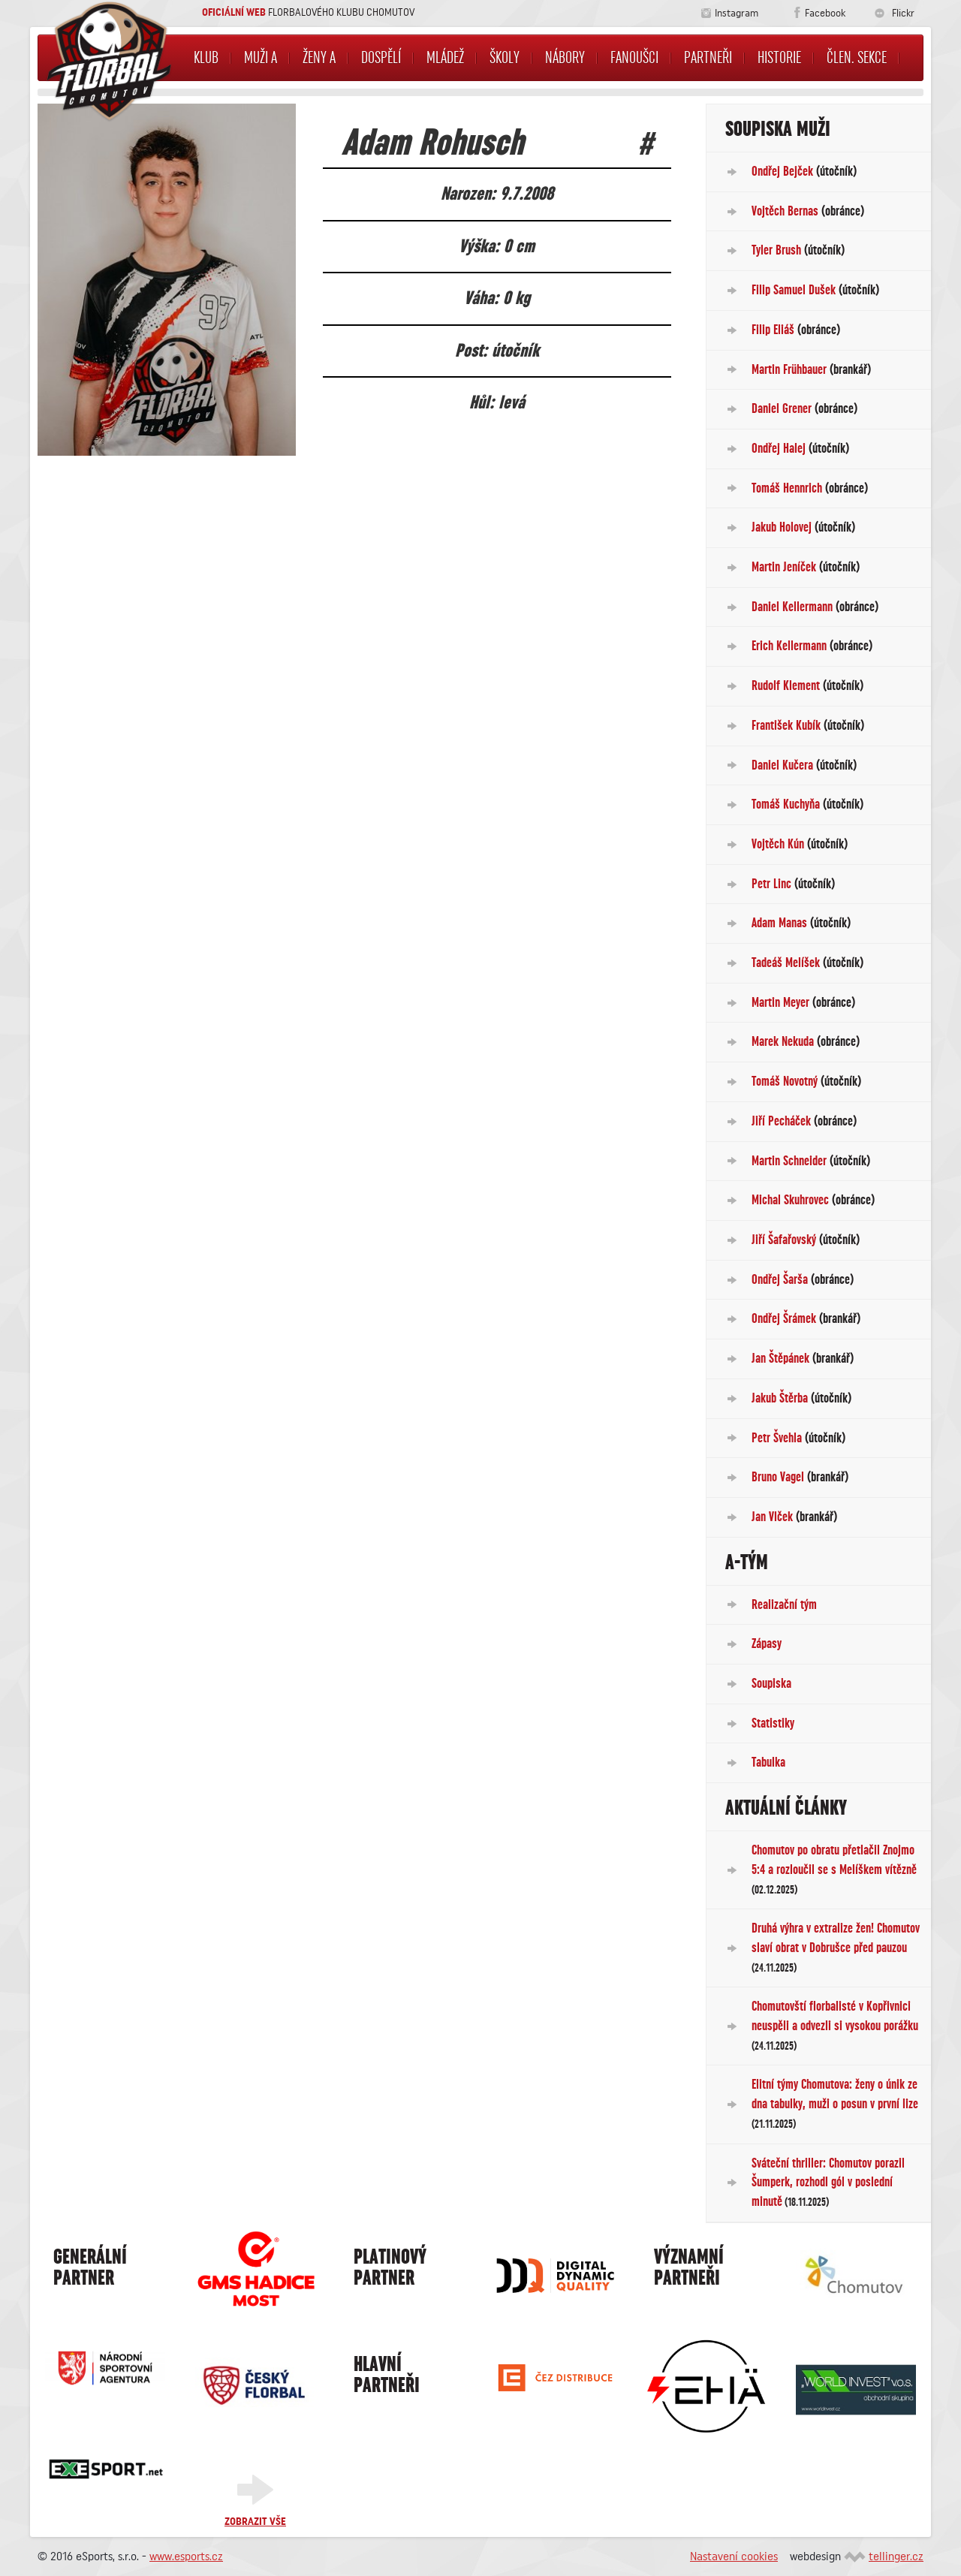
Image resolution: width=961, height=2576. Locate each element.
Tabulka (768, 1762)
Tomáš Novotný (806, 1081)
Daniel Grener (804, 408)
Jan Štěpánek (803, 1358)
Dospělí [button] (381, 58)
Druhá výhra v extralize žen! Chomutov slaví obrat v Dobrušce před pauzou (836, 1947)
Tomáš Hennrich (810, 488)
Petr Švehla (798, 1438)
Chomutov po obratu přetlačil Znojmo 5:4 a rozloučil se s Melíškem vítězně (834, 1869)
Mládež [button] (445, 58)
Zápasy (767, 1643)
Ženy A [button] (319, 58)
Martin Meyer (803, 1002)
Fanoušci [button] (634, 58)
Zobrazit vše (255, 2522)
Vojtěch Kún (800, 844)
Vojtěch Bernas (808, 211)
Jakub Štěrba (801, 1398)
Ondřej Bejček (804, 171)
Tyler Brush (798, 250)
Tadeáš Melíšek (807, 962)
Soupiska (771, 1683)
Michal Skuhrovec (813, 1200)
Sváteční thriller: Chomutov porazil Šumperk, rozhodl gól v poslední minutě (828, 2182)
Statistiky (773, 1723)
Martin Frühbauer (811, 369)
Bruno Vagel (800, 1477)
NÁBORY (565, 58)
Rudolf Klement (807, 685)
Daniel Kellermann (815, 606)
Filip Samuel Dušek (815, 290)
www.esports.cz (186, 2556)
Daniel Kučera (804, 765)
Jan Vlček (794, 1516)
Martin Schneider (811, 1160)
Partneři (708, 58)
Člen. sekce (857, 58)
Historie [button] (779, 58)
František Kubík (808, 725)
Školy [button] (505, 58)
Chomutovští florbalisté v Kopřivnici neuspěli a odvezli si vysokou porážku (835, 2025)
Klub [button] (206, 58)
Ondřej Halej (800, 448)
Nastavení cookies (734, 2556)
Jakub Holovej (803, 527)
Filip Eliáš (796, 329)
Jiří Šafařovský (806, 1239)
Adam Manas (801, 922)
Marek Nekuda (806, 1041)
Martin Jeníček (806, 567)
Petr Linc (793, 883)
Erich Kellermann (812, 645)
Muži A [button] (260, 58)
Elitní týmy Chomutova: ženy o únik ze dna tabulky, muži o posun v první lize (835, 2103)
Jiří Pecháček (804, 1121)
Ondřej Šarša (803, 1279)
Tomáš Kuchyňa (807, 804)
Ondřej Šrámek (806, 1318)
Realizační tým (784, 1604)
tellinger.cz (896, 2556)
